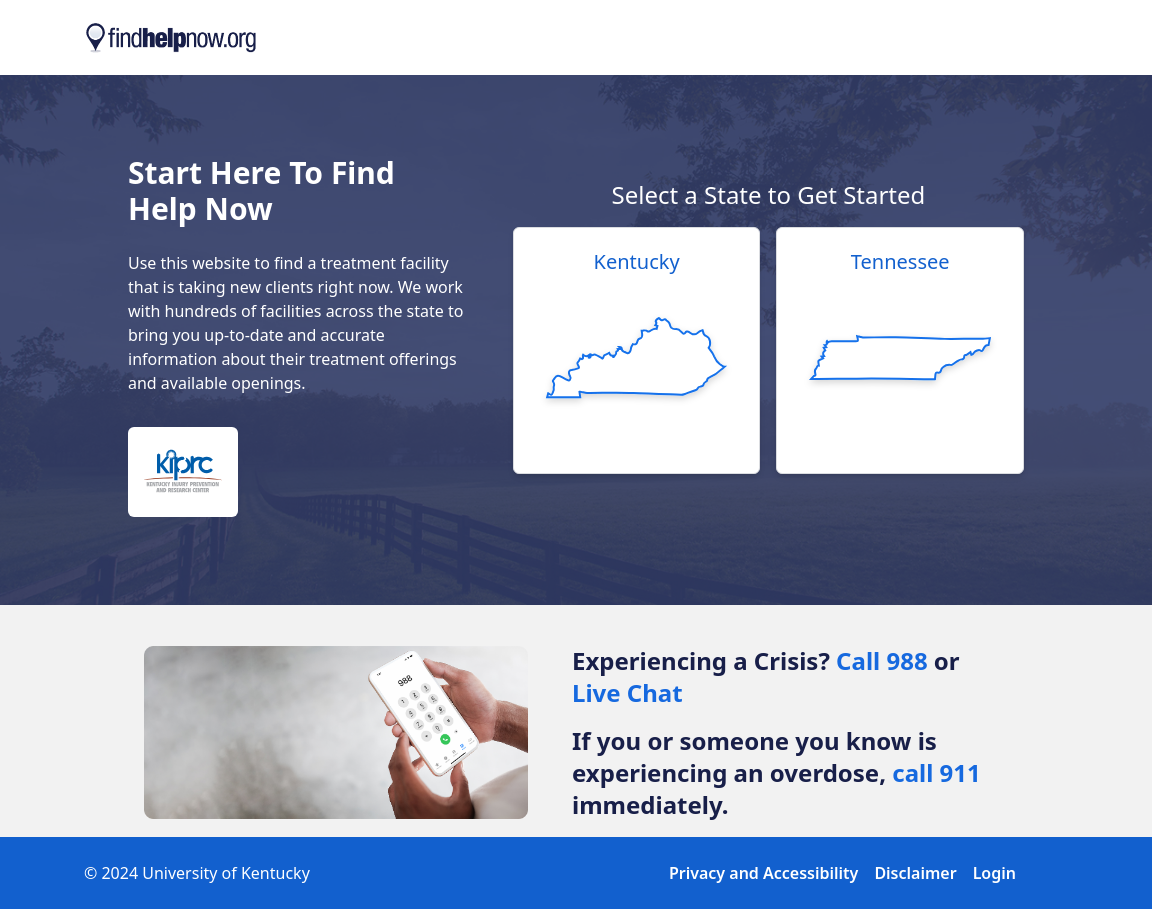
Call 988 (882, 660)
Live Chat (627, 692)
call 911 (936, 772)
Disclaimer (915, 873)
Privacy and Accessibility (763, 873)
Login (994, 873)
